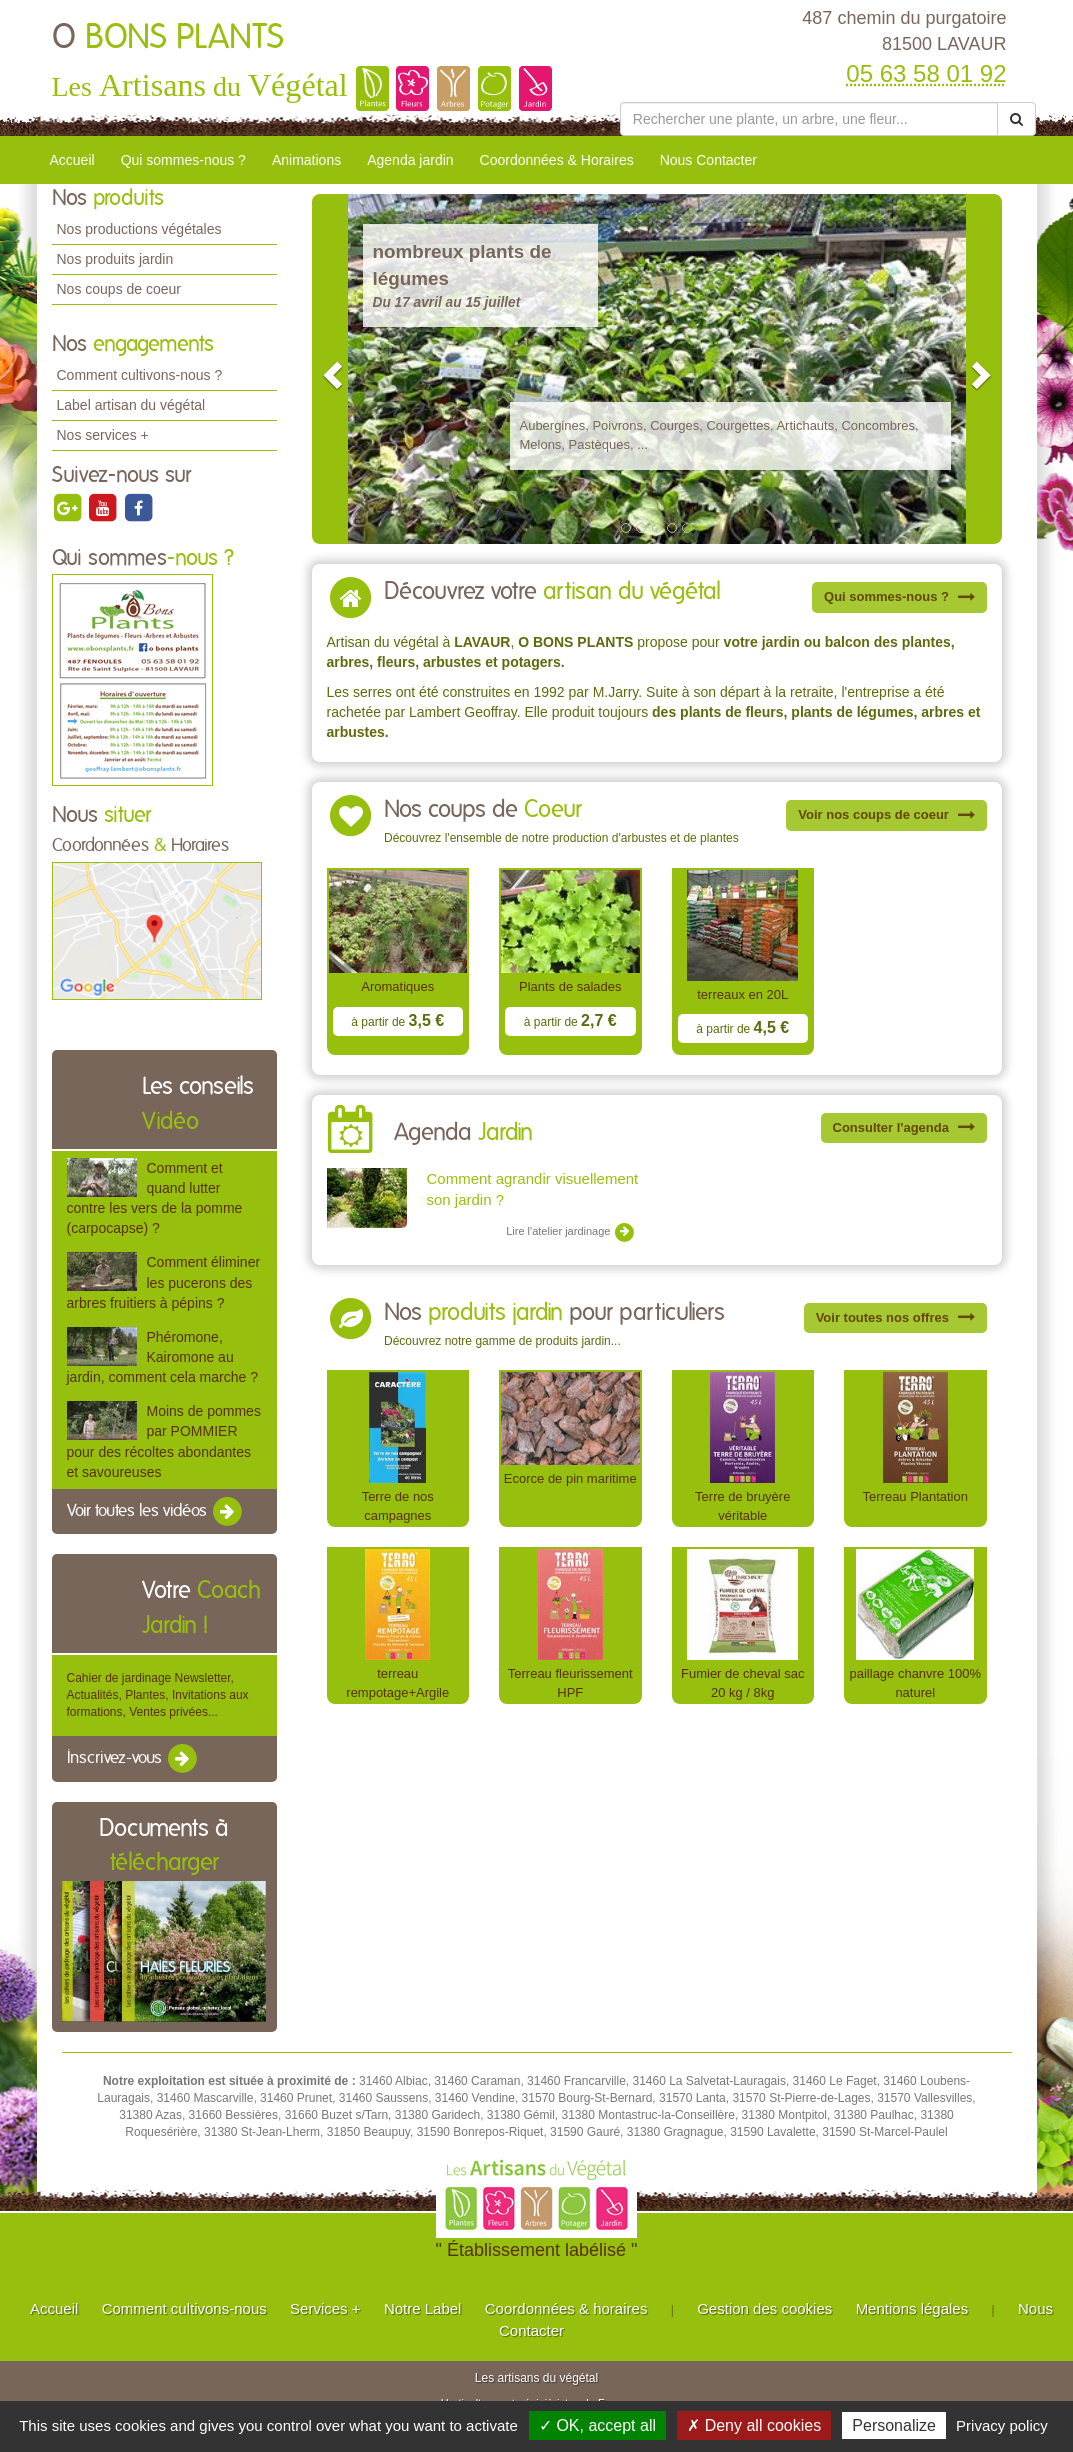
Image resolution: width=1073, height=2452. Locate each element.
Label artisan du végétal (131, 405)
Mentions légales (912, 2308)
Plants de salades (570, 986)
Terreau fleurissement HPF (570, 1683)
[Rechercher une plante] (809, 119)
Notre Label (423, 2308)
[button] (330, 369)
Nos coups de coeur (119, 289)
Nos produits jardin (115, 259)
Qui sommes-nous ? (183, 160)
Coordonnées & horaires (566, 2308)
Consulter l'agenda (904, 1127)
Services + (325, 2308)
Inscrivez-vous (133, 1759)
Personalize (894, 2425)
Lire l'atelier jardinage (570, 1232)
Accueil (72, 160)
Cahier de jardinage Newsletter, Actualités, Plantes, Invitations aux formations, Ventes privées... (158, 1695)
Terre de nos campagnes (398, 1506)
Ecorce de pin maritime (570, 1478)
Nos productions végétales (139, 229)
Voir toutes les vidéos (156, 1512)
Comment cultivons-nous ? (140, 375)
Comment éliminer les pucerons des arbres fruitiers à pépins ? (164, 1282)
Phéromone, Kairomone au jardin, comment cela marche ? (162, 1357)
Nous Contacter (708, 160)
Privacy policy (1002, 2425)
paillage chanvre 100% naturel (915, 1683)
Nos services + (103, 435)
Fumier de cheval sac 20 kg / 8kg (742, 1683)
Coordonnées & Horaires (557, 160)
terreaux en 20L (742, 994)
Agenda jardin (410, 160)
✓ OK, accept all (597, 2425)
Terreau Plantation (915, 1496)
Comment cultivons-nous (184, 2308)
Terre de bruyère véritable (742, 1506)
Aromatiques (397, 986)
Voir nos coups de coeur (886, 814)
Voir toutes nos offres (895, 1317)
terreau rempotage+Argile (397, 1683)
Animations (306, 160)
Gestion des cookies (764, 2308)
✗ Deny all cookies (754, 2425)
